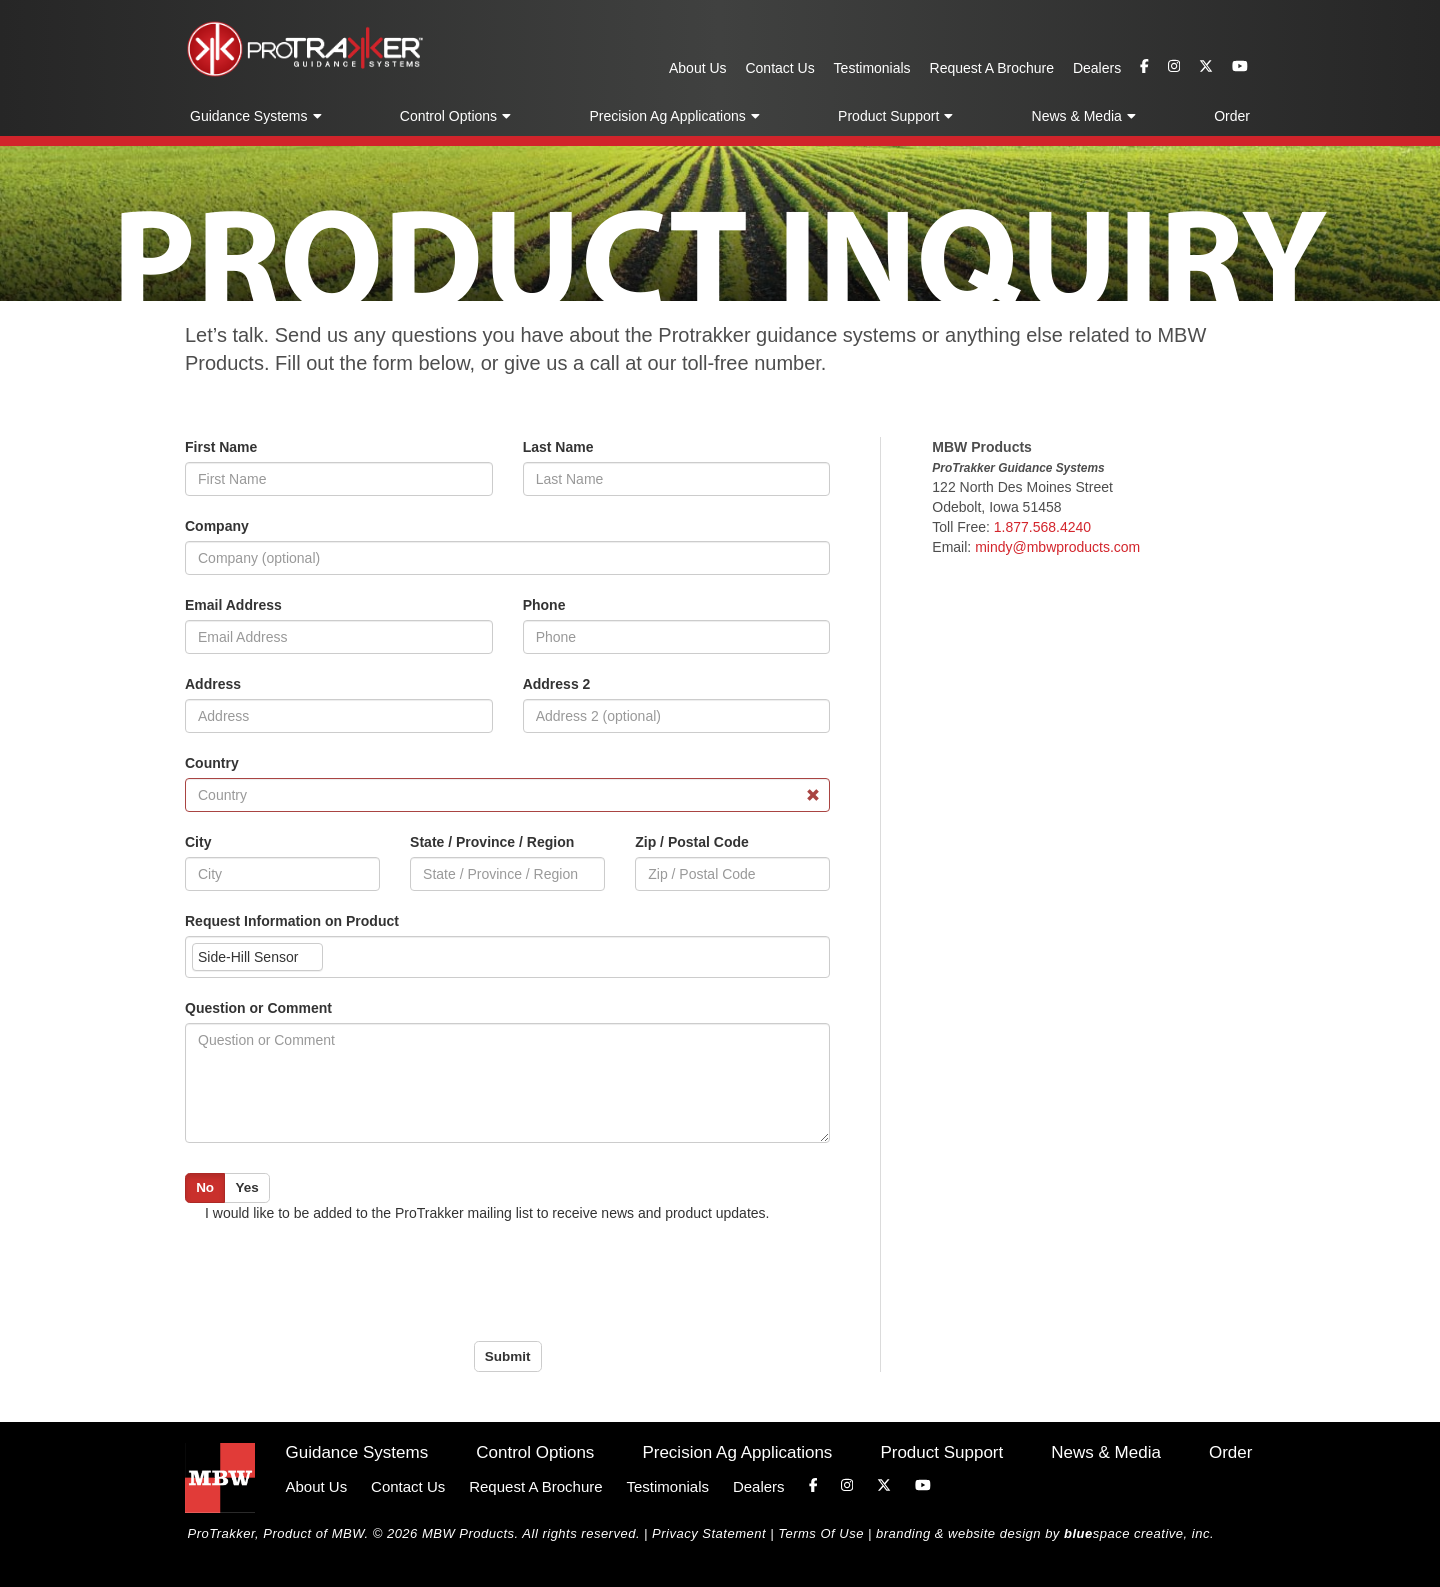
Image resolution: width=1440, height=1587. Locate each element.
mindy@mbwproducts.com (1057, 547)
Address (213, 684)
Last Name (558, 447)
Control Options (448, 116)
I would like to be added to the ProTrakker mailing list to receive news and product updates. (487, 1213)
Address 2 (557, 684)
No (205, 1187)
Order (1230, 1452)
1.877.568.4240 (1042, 527)
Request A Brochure (992, 68)
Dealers (1097, 68)
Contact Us (779, 68)
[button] (317, 117)
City (198, 842)
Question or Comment (258, 1008)
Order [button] (1232, 116)
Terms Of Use (821, 1533)
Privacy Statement (709, 1533)
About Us (698, 68)
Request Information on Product (292, 921)
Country (212, 763)
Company (217, 526)
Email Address (233, 605)
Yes (246, 1187)
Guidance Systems (249, 116)
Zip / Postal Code (692, 842)
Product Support (888, 116)
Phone (544, 605)
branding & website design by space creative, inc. (1045, 1533)
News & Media (1077, 116)
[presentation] (337, 1282)
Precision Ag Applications (667, 116)
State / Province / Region (492, 842)
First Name (221, 447)
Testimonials (872, 68)
